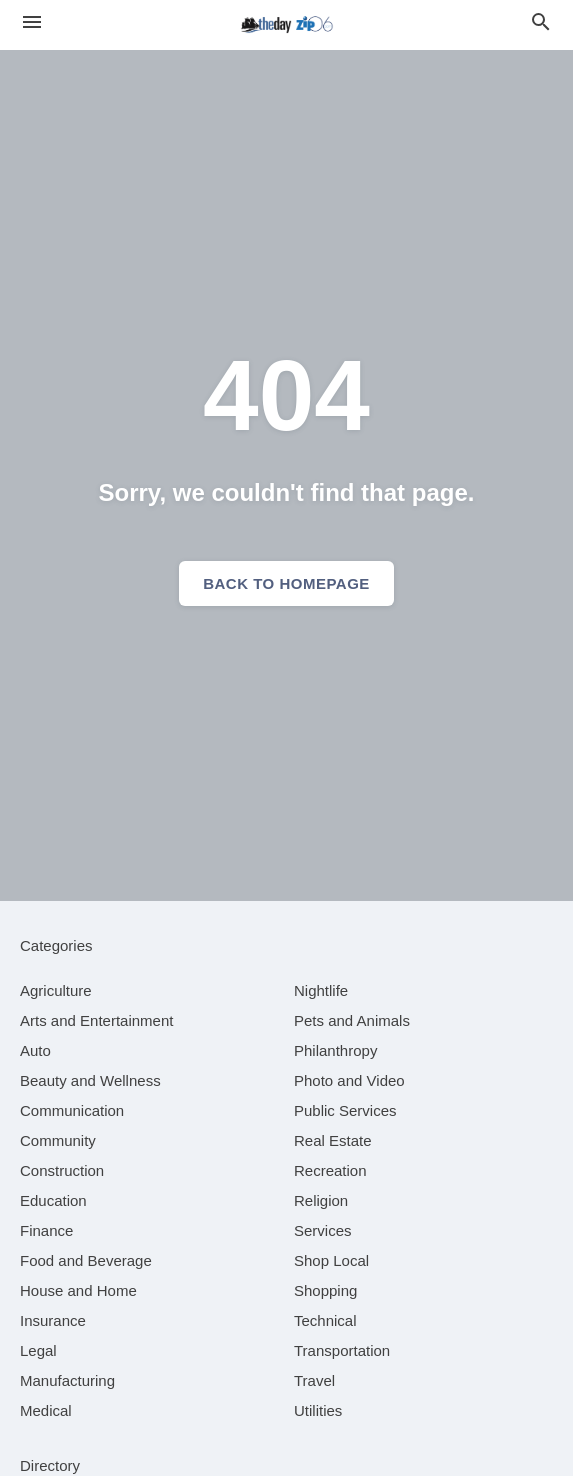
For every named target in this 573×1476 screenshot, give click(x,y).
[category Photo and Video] (349, 1080)
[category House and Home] (78, 1290)
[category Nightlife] (321, 990)
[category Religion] (321, 1200)
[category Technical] (325, 1320)
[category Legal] (38, 1350)
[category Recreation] (330, 1170)
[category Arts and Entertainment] (96, 1020)
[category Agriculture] (56, 990)
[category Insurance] (53, 1320)
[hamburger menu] (32, 22)
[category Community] (58, 1140)
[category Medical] (46, 1410)
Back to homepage (286, 583)
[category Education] (53, 1200)
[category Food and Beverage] (86, 1260)
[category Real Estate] (333, 1140)
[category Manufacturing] (67, 1380)
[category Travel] (314, 1380)
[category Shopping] (325, 1290)
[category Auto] (35, 1050)
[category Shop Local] (331, 1260)
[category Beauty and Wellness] (90, 1080)
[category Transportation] (342, 1350)
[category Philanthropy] (335, 1050)
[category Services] (323, 1230)
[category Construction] (62, 1170)
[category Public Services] (345, 1110)
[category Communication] (72, 1110)
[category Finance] (46, 1230)
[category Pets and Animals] (352, 1020)
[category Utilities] (318, 1410)
